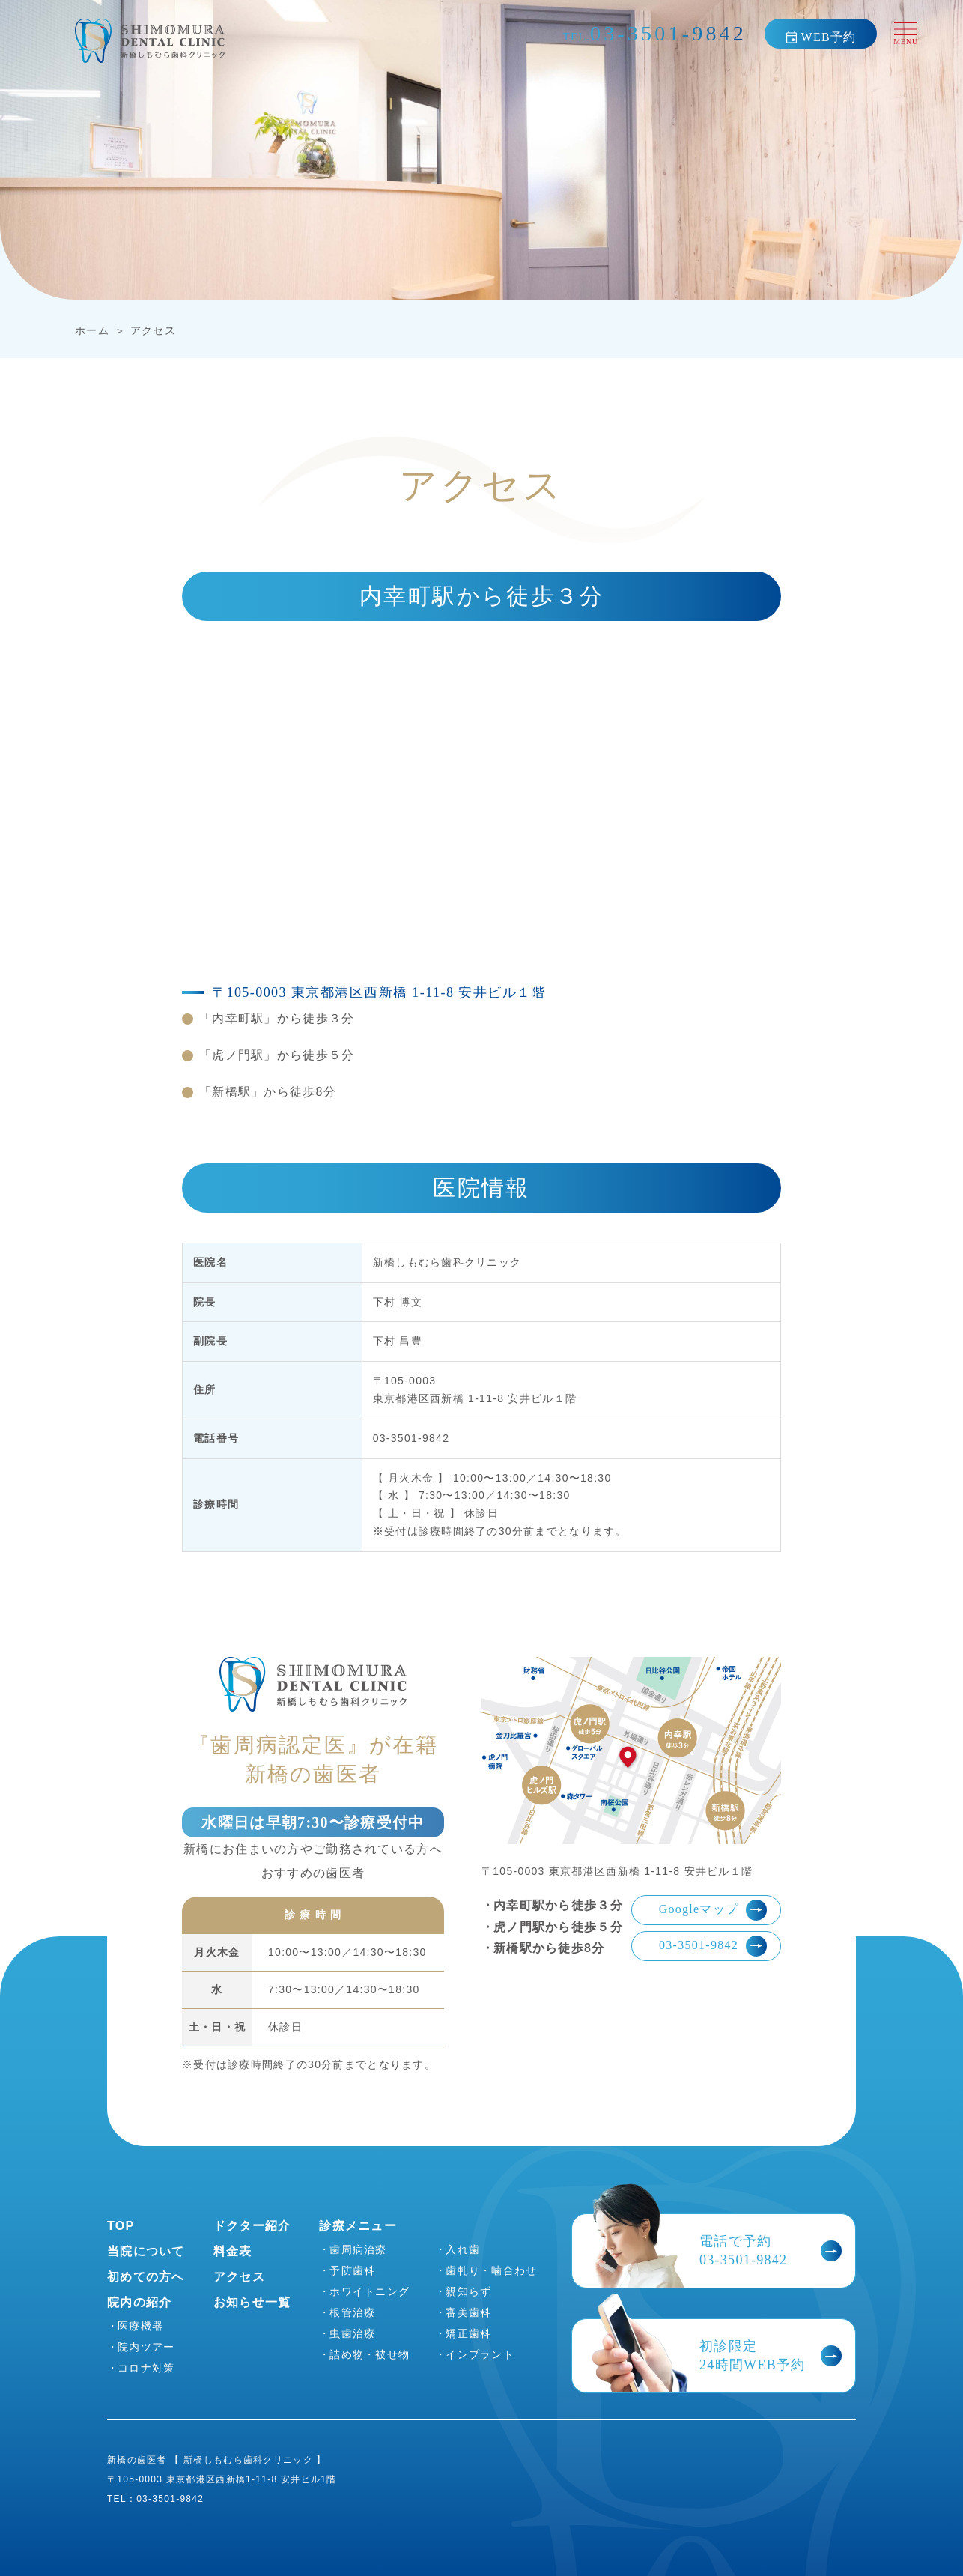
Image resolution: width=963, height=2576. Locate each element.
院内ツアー (146, 2347)
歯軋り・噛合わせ (491, 2270)
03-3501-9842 (713, 1946)
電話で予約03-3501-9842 (770, 2250)
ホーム (92, 330)
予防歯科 (352, 2270)
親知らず (468, 2291)
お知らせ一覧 (252, 2302)
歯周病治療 (357, 2249)
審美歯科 (468, 2312)
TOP (120, 2225)
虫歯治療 (352, 2333)
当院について (146, 2251)
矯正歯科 (468, 2333)
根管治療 (352, 2312)
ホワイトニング (369, 2291)
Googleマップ (713, 1910)
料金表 (232, 2251)
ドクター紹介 (252, 2225)
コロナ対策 (146, 2368)
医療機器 (140, 2326)
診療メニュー (358, 2225)
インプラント (480, 2354)
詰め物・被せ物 (369, 2354)
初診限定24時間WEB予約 (770, 2355)
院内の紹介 (139, 2302)
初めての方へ (146, 2276)
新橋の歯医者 (137, 2460)
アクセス (153, 330)
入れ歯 (463, 2249)
